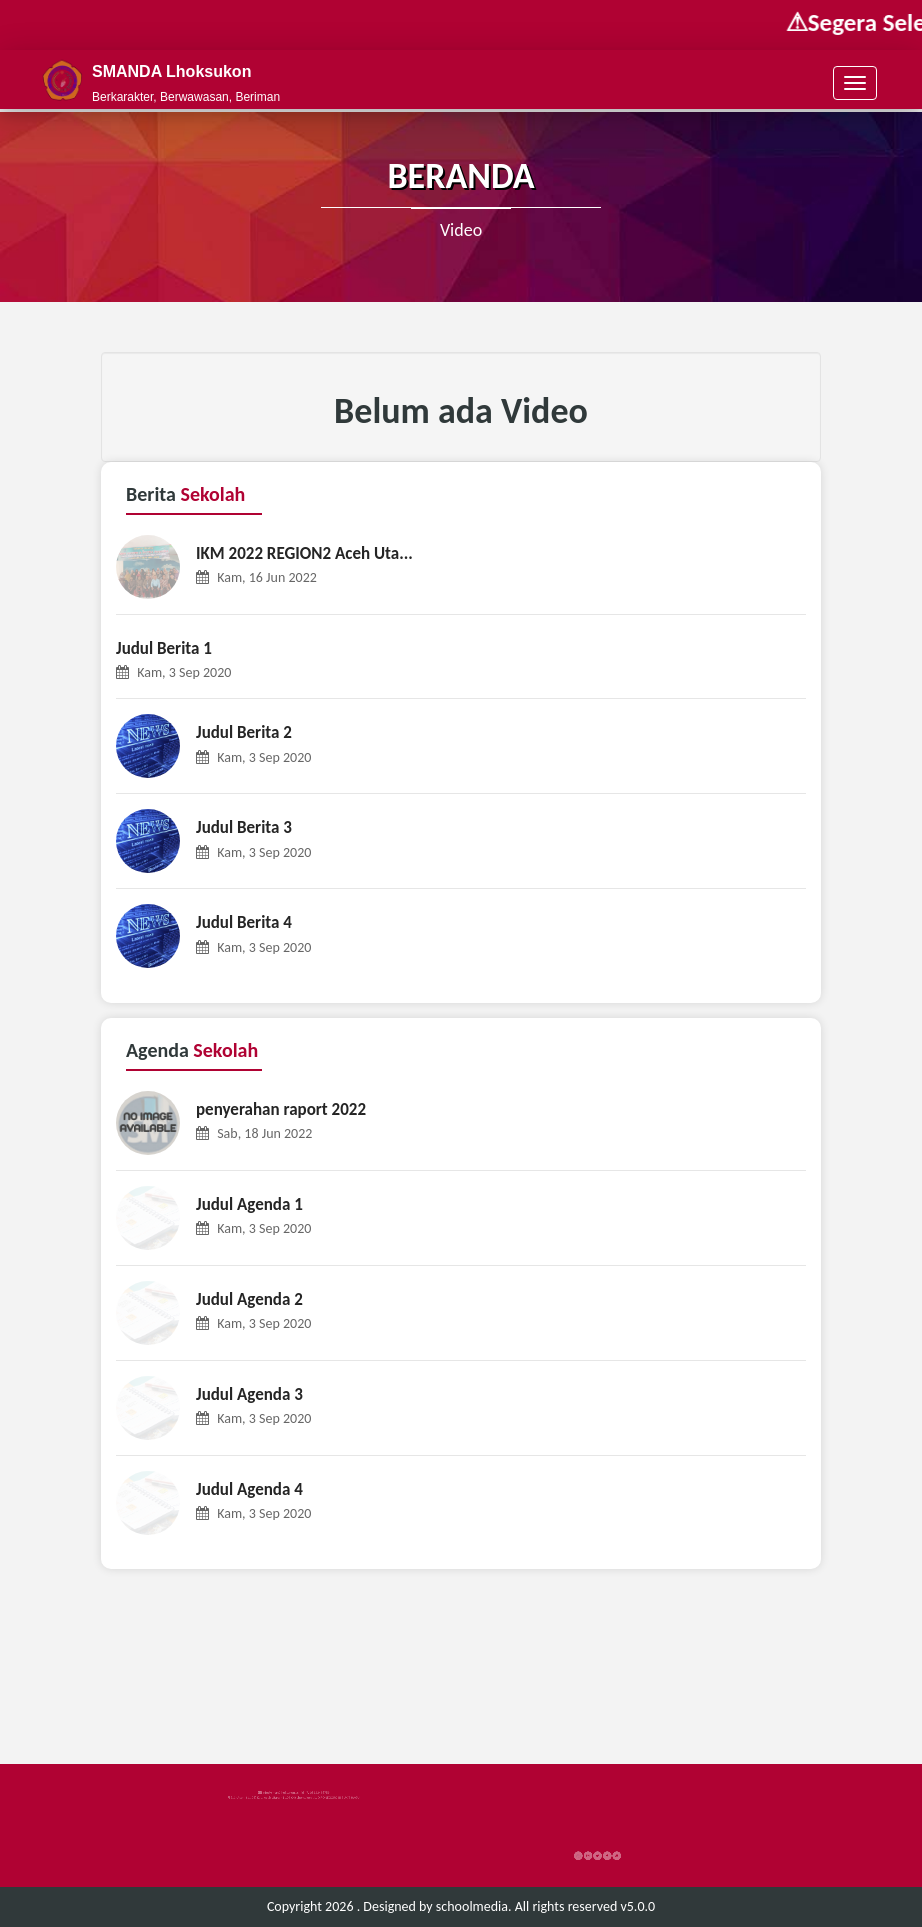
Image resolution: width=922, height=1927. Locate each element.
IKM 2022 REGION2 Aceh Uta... (304, 553)
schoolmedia (472, 1906)
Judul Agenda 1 (249, 1204)
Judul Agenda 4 (249, 1489)
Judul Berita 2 (244, 732)
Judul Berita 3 (244, 827)
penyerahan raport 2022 (281, 1109)
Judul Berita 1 (164, 648)
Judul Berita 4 (244, 922)
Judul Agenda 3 (249, 1394)
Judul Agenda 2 (249, 1299)
